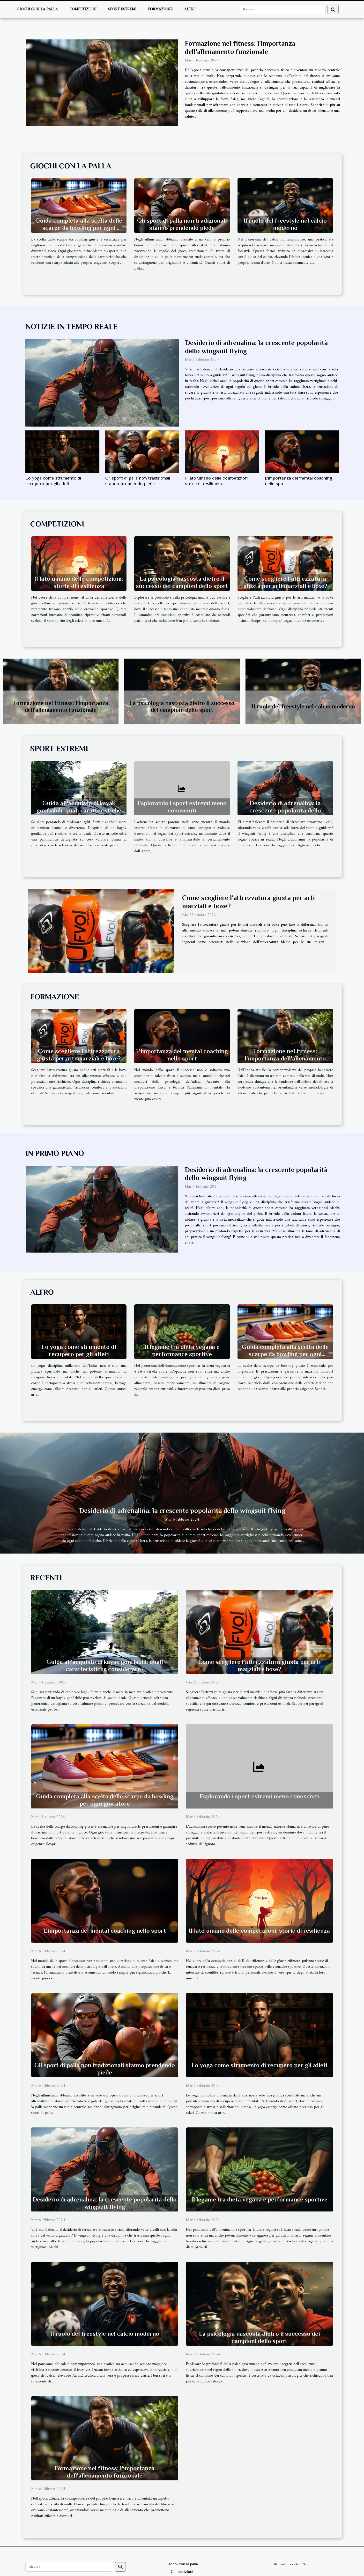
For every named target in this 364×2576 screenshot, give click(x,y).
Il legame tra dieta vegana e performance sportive (182, 1350)
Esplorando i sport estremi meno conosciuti (182, 807)
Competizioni (83, 9)
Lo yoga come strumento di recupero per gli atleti (79, 1350)
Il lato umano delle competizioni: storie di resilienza (78, 582)
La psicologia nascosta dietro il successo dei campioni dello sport (182, 582)
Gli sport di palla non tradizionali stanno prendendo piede (182, 224)
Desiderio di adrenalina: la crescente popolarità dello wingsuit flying (285, 810)
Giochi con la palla (37, 9)
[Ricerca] (283, 9)
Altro (190, 9)
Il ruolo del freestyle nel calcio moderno (285, 224)
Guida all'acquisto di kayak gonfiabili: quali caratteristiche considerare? (79, 810)
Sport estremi (122, 9)
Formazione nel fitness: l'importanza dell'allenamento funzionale (60, 706)
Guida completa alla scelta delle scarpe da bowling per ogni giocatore (78, 228)
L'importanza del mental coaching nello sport (182, 1055)
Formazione (160, 9)
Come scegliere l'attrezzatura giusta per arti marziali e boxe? (285, 582)
